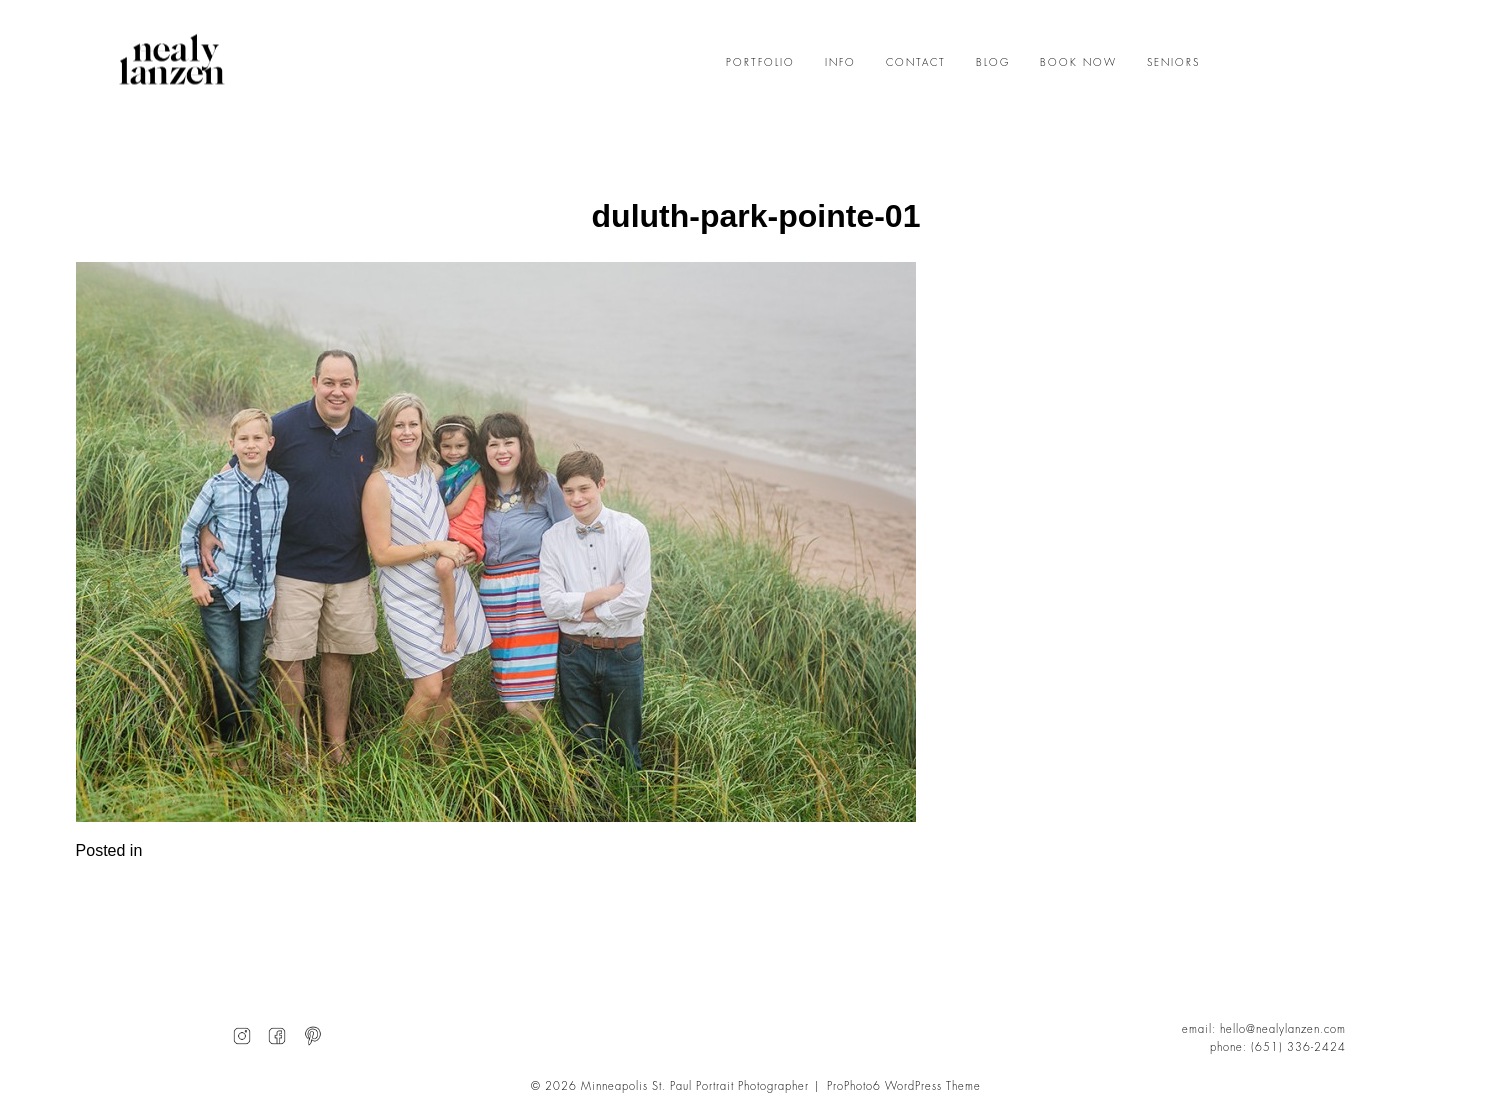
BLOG (993, 63)
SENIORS (1173, 63)
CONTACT (916, 63)
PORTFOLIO (760, 63)
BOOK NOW (1078, 63)
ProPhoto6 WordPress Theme (904, 1086)
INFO (840, 63)
